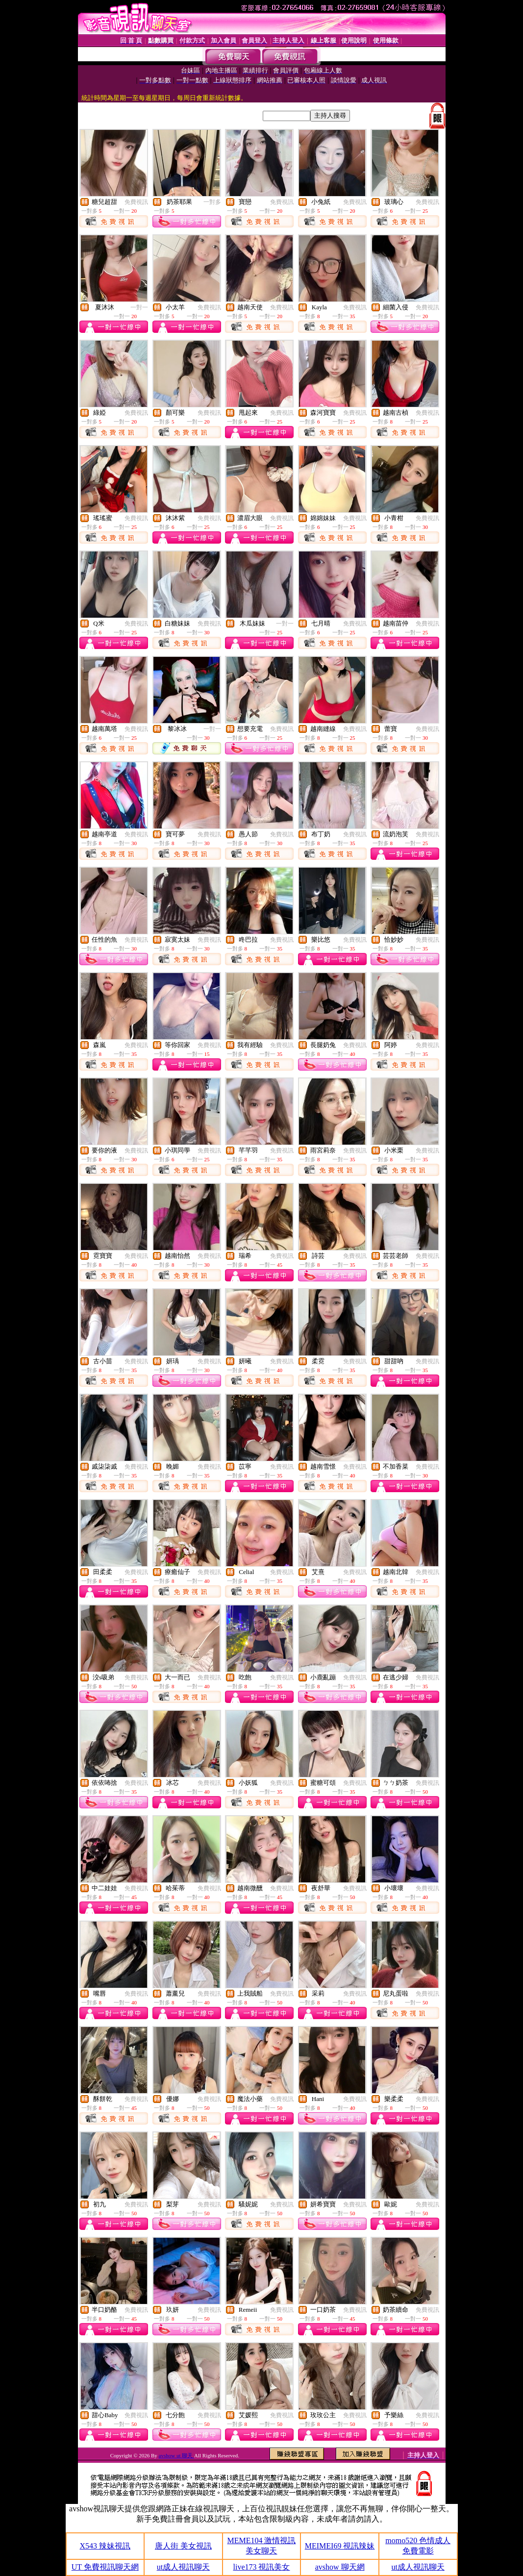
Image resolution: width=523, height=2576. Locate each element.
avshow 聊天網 (340, 2567)
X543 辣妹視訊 (105, 2546)
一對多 (212, 202)
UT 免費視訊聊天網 (105, 2567)
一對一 (139, 307)
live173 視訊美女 (261, 2567)
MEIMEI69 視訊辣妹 (340, 2546)
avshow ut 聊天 (176, 2455)
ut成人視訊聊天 (183, 2567)
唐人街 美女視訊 (183, 2546)
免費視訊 (136, 202)
